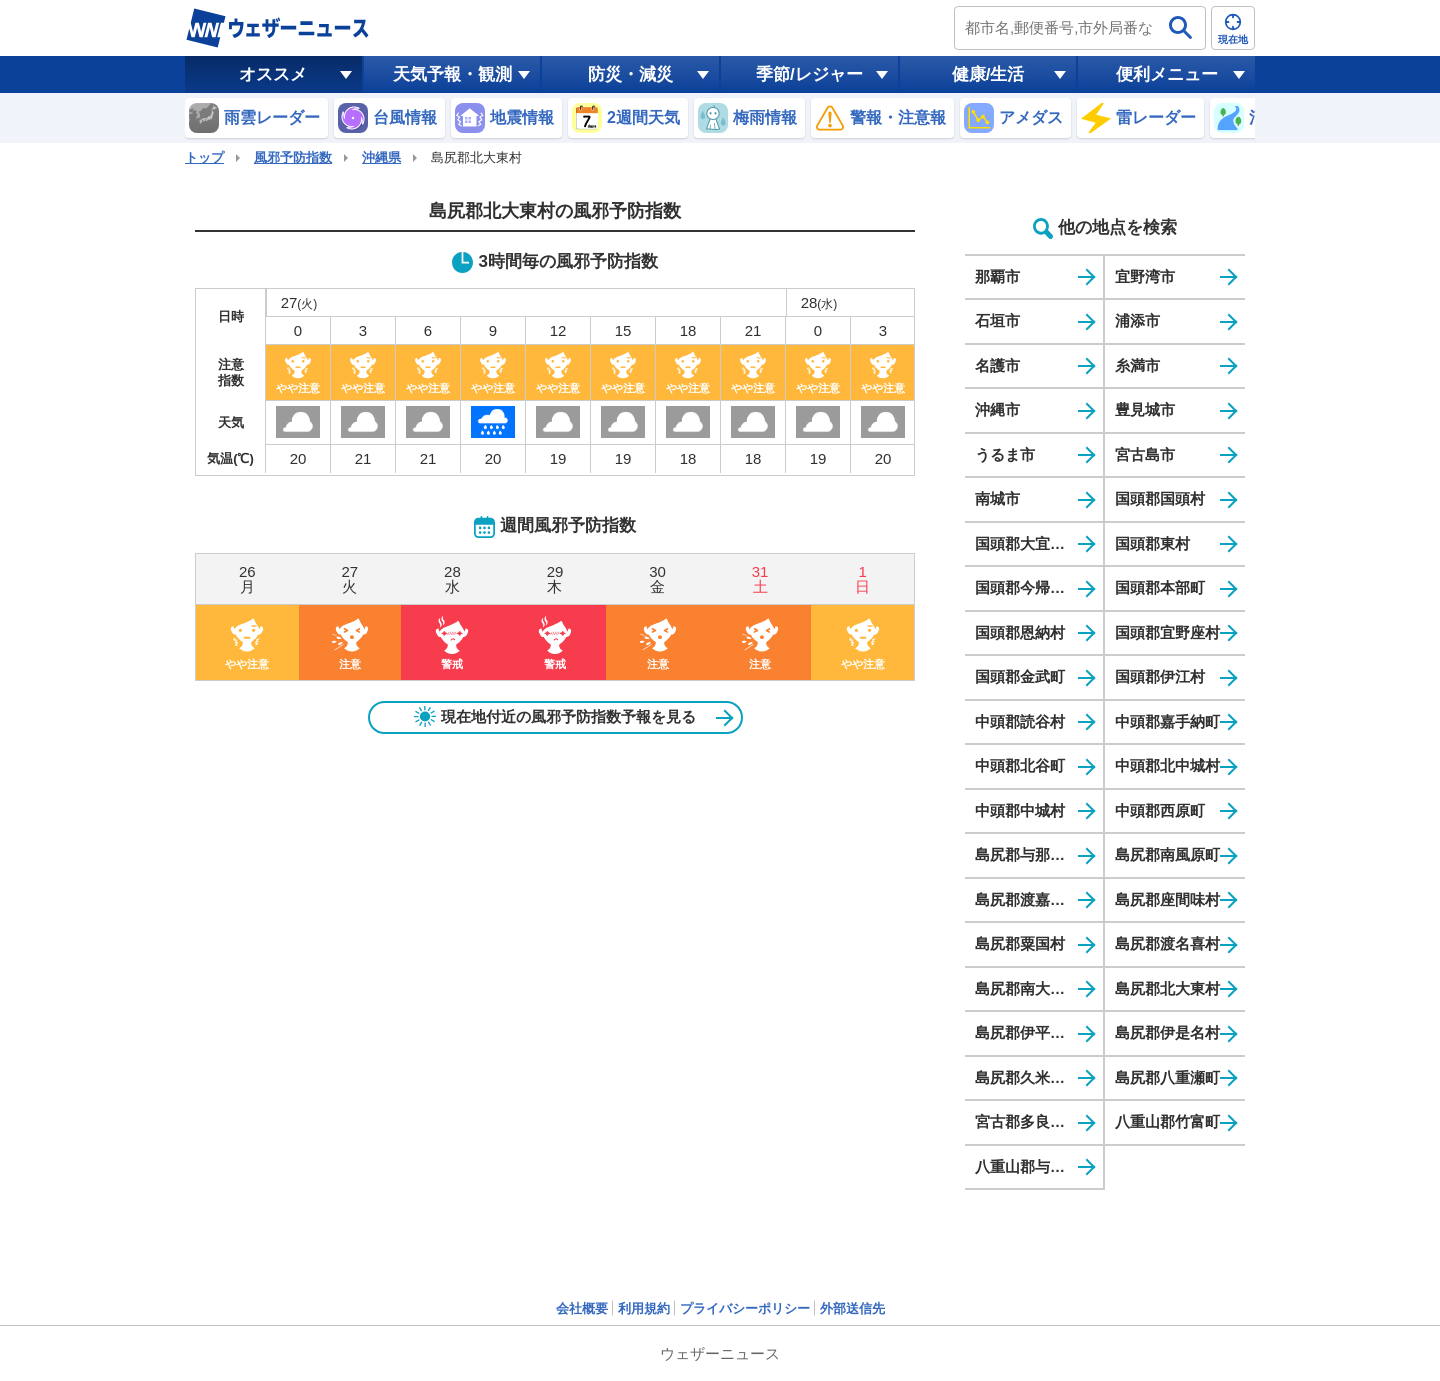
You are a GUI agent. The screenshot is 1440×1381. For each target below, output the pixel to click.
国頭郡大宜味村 (1027, 543)
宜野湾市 (1145, 276)
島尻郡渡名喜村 (1167, 943)
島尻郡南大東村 (1027, 988)
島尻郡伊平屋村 (1027, 1032)
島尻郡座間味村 (1167, 899)
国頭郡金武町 (1020, 676)
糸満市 (1137, 365)
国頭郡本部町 (1160, 587)
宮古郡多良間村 (1027, 1121)
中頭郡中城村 (1020, 810)
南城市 (997, 498)
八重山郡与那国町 (1035, 1166)
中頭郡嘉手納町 (1167, 721)
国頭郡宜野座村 (1167, 632)
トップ (204, 157)
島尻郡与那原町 (1027, 854)
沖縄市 (997, 409)
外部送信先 (852, 1308)
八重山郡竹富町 (1167, 1121)
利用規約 (644, 1308)
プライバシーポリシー (745, 1308)
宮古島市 (1145, 454)
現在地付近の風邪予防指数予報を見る (555, 717)
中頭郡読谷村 (1020, 721)
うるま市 (1005, 454)
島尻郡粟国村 (1020, 943)
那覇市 (997, 276)
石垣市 (997, 320)
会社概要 (582, 1308)
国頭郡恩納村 (1020, 632)
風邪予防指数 (293, 157)
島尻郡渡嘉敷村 (1027, 899)
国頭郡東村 (1152, 543)
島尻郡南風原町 (1167, 854)
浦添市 (1137, 320)
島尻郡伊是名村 (1167, 1032)
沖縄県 (381, 157)
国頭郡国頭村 (1160, 498)
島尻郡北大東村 (1167, 988)
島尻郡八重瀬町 (1167, 1077)
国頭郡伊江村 (1160, 676)
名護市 (997, 365)
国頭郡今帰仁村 (1027, 587)
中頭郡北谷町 (1020, 765)
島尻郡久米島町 (1027, 1077)
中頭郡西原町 (1160, 810)
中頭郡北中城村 (1167, 765)
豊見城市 (1145, 409)
